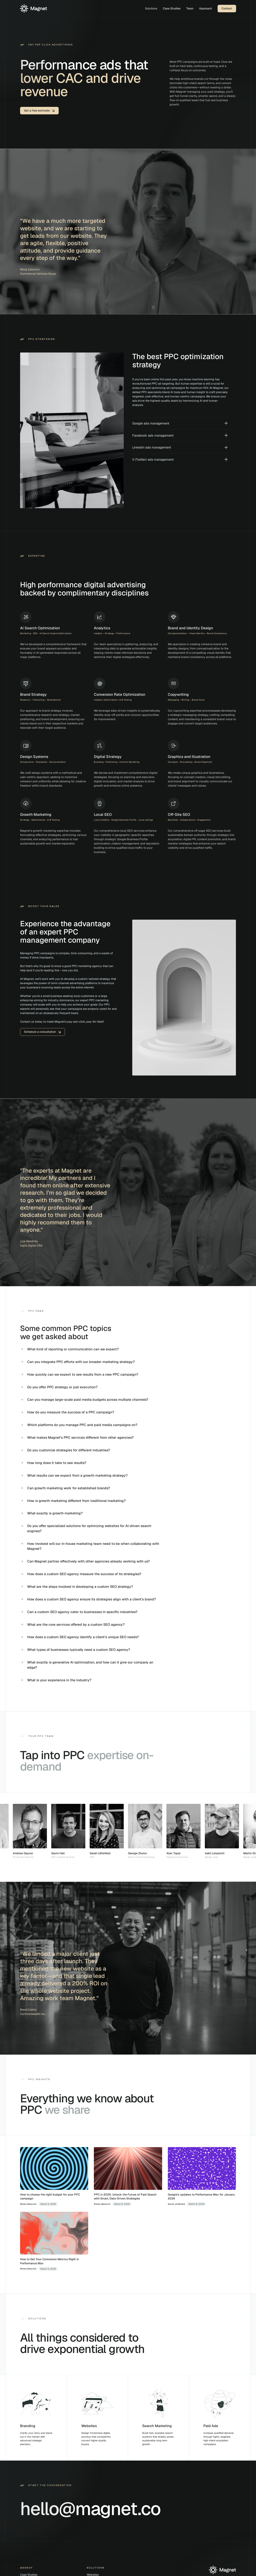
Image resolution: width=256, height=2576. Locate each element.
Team (189, 8)
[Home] (33, 8)
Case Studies (172, 8)
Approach (205, 8)
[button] (151, 8)
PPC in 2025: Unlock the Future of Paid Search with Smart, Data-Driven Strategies (125, 2196)
